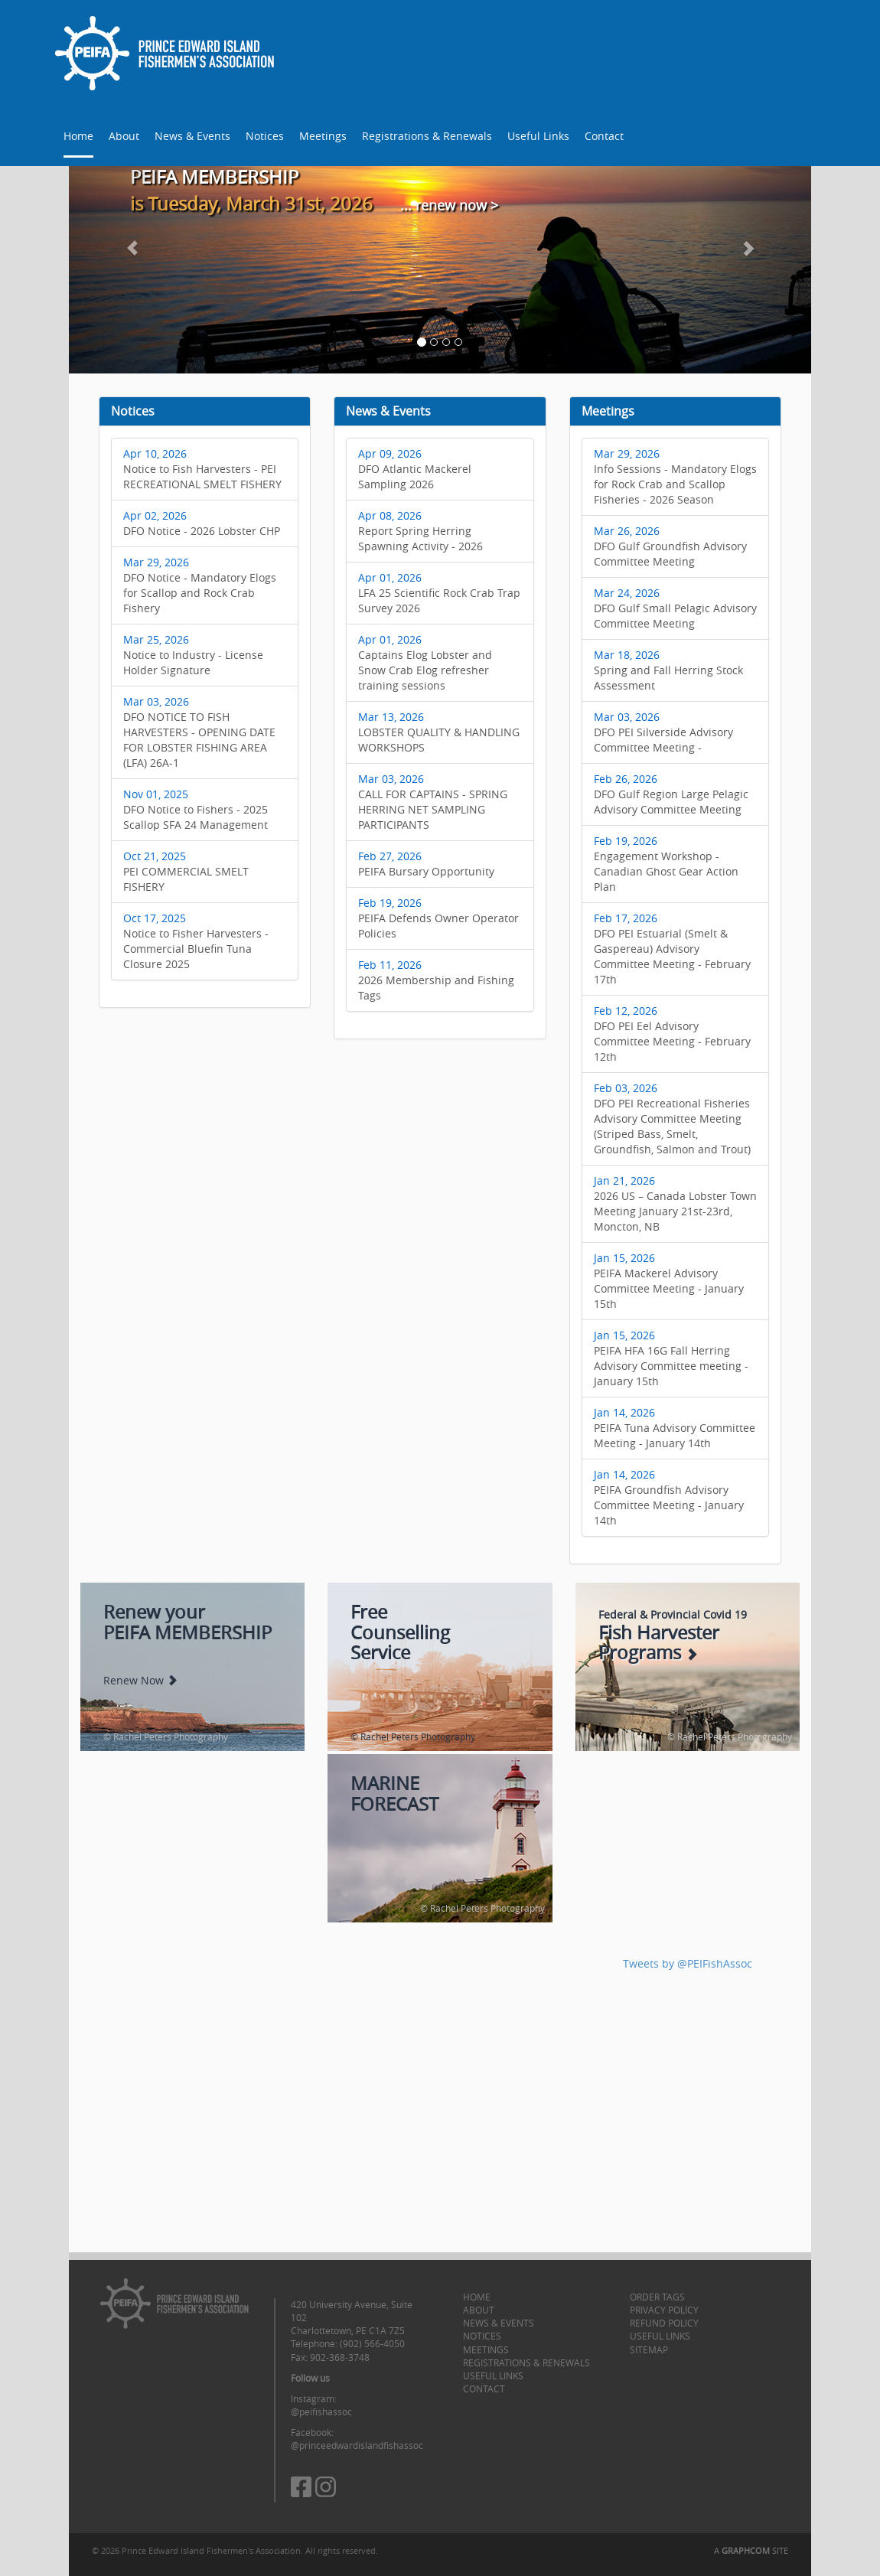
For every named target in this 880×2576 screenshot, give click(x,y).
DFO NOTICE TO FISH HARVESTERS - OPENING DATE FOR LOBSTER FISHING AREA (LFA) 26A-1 (199, 732)
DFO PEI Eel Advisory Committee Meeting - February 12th (672, 1033)
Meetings (323, 136)
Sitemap (649, 2349)
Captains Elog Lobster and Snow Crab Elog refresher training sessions (425, 662)
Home (78, 136)
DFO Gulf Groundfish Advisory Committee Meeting (670, 546)
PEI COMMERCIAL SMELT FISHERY (186, 871)
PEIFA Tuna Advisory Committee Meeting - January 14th (674, 1427)
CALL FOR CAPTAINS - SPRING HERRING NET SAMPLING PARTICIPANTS (432, 801)
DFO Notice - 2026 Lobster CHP (201, 523)
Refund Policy (664, 2323)
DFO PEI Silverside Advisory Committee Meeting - (663, 732)
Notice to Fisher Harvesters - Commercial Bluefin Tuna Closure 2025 (196, 941)
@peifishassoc (321, 2411)
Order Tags (657, 2297)
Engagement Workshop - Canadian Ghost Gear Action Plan (666, 863)
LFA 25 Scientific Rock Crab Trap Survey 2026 (439, 592)
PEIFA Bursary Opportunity (426, 864)
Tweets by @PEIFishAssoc (687, 1963)
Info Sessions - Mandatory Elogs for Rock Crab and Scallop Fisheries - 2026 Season (675, 476)
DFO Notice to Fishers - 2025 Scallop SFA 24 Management (195, 809)
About (124, 136)
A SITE (751, 2550)
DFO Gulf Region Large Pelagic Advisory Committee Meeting (671, 794)
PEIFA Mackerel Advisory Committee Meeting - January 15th (669, 1281)
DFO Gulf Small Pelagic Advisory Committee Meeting (675, 608)
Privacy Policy (664, 2310)
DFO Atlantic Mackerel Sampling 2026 (414, 468)
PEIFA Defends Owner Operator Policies (438, 918)
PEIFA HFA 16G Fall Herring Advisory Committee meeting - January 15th (671, 1358)
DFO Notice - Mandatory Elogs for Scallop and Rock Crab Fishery (199, 585)
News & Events (192, 136)
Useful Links (538, 136)
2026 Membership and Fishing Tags (436, 980)
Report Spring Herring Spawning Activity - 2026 (420, 530)
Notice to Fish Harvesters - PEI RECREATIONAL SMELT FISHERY (202, 468)
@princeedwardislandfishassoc (357, 2445)
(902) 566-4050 (372, 2343)
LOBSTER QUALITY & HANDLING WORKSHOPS (439, 732)
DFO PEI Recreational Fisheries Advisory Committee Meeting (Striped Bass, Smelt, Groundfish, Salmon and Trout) (672, 1118)
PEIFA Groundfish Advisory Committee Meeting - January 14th (669, 1497)
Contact (604, 136)
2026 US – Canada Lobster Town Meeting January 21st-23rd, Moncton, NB (675, 1203)
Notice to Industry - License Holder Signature (193, 654)
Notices (265, 136)
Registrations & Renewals (427, 136)
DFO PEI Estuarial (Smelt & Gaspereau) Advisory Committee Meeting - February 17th (672, 948)
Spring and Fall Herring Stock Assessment (668, 670)
